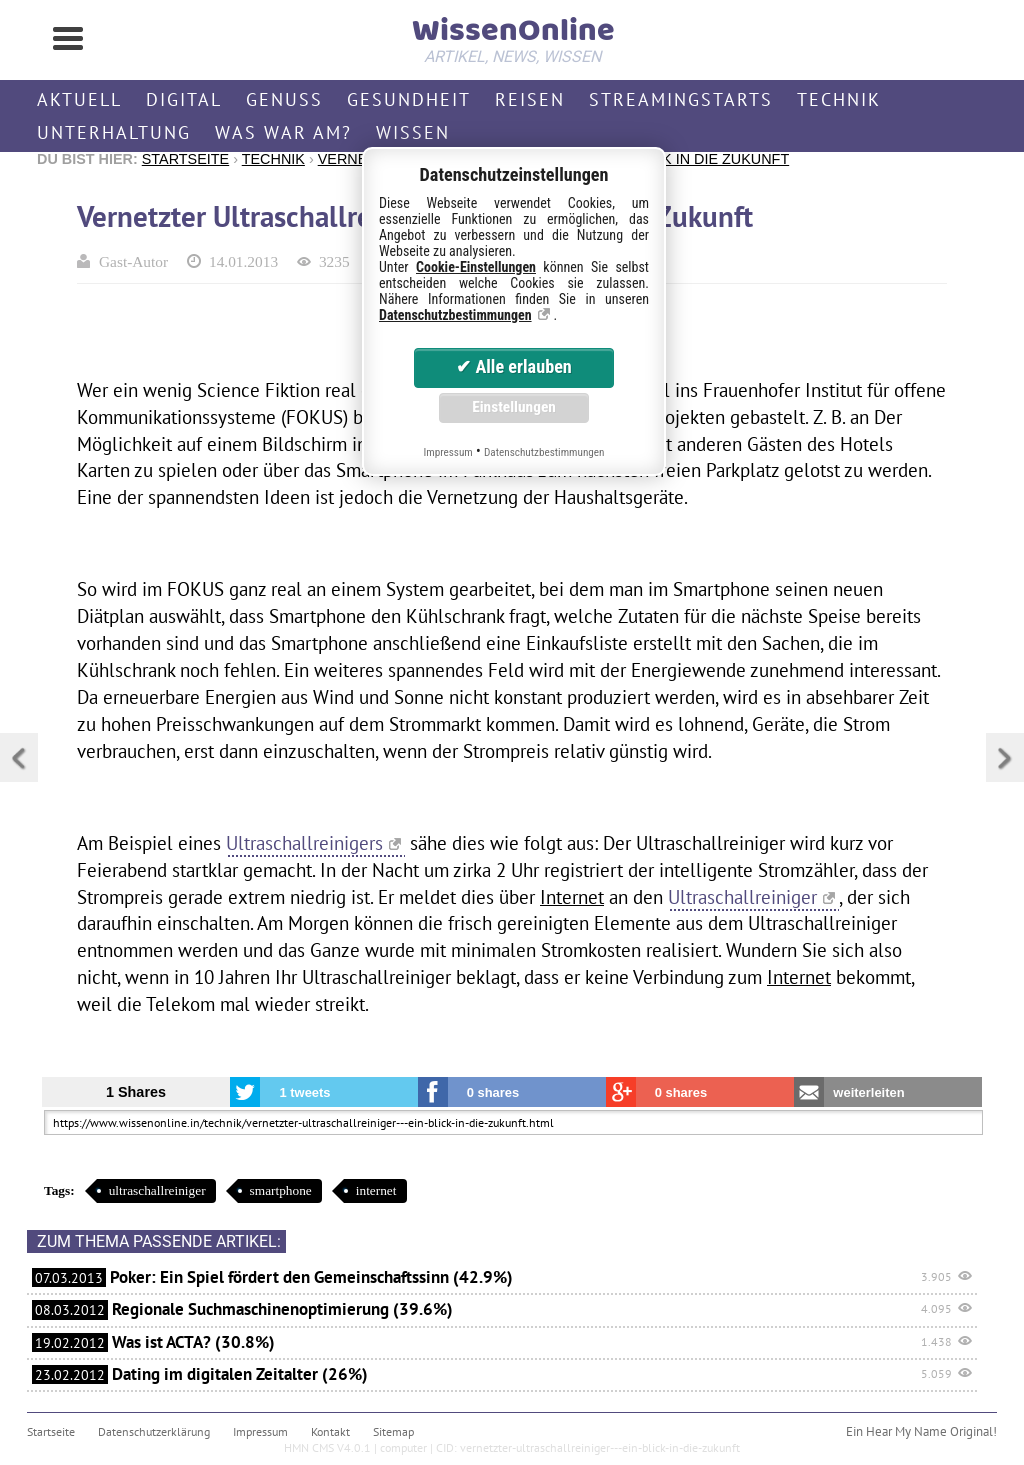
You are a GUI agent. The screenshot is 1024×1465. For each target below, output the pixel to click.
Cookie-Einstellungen (476, 267)
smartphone (281, 1190)
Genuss (284, 99)
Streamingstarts (681, 99)
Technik (839, 99)
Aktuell (79, 99)
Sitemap (393, 1431)
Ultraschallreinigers (304, 842)
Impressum (260, 1431)
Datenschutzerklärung (154, 1431)
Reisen (530, 99)
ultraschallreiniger (157, 1190)
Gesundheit (409, 99)
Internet (572, 896)
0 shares (493, 1092)
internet (376, 1190)
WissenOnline (512, 36)
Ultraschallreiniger (742, 896)
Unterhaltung (114, 132)
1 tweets (304, 1092)
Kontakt (330, 1431)
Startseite (185, 159)
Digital (184, 99)
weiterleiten (868, 1092)
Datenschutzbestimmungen (455, 315)
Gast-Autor (133, 261)
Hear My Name (906, 1431)
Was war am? (283, 132)
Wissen (413, 132)
